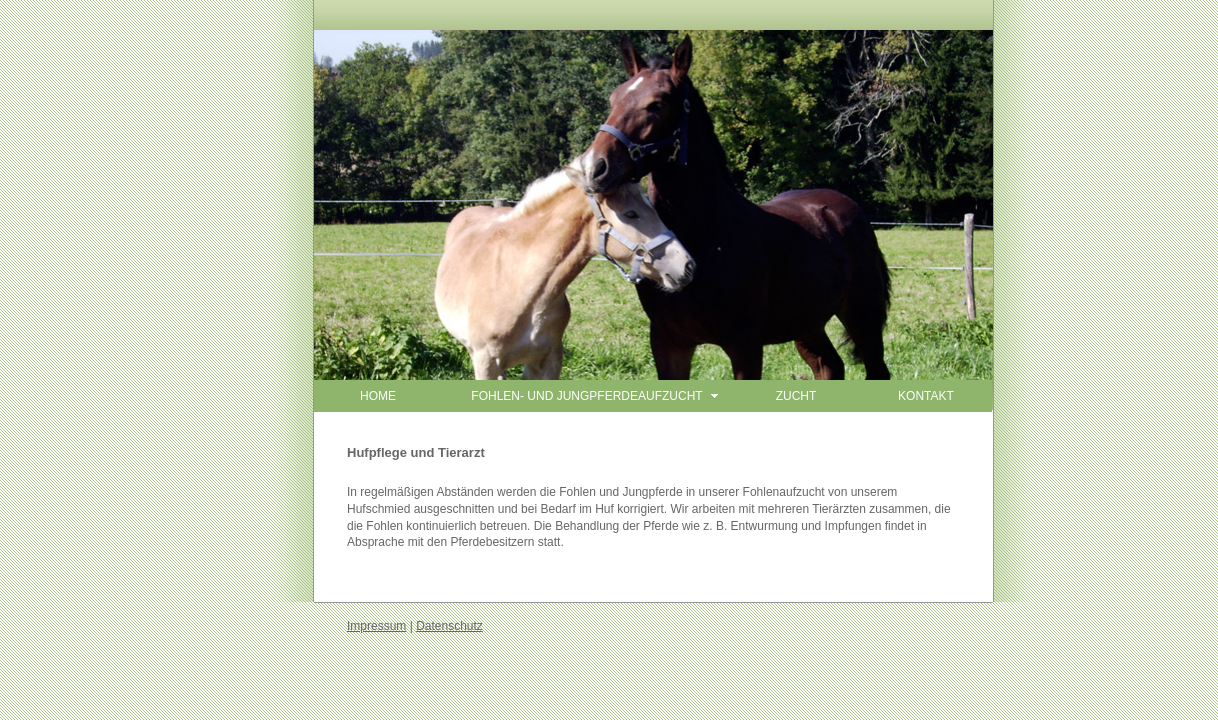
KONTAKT (926, 396)
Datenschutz (449, 626)
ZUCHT (796, 396)
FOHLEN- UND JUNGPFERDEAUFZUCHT (586, 396)
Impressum (376, 626)
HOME (378, 396)
